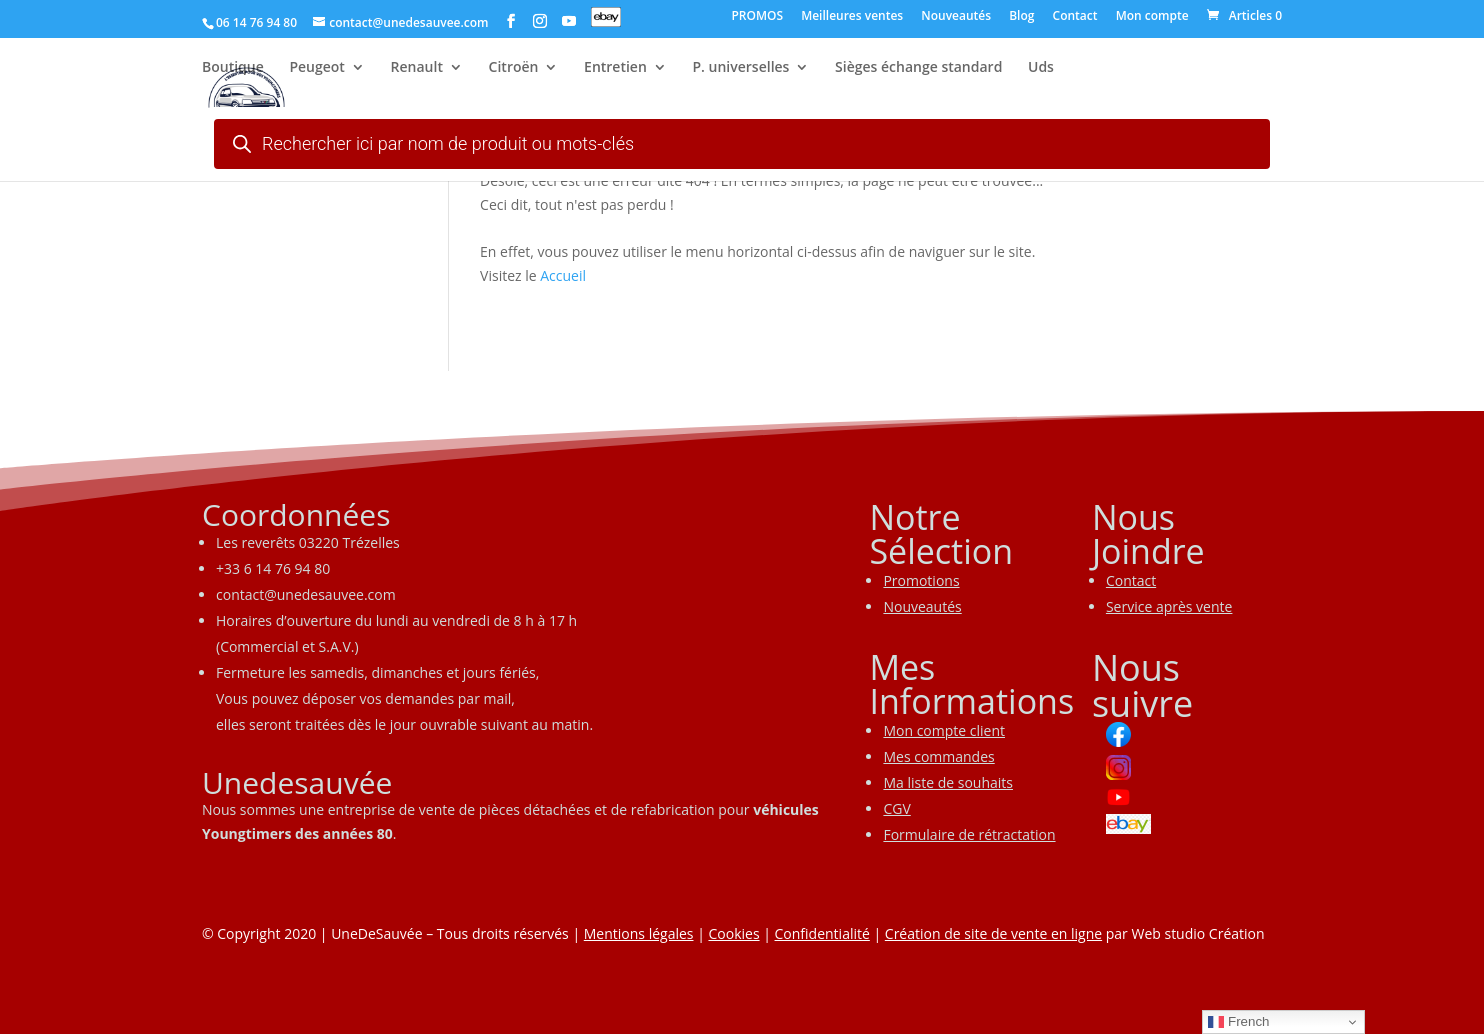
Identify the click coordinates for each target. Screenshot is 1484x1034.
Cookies (733, 933)
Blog (1021, 17)
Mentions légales (639, 933)
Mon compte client (944, 730)
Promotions (921, 580)
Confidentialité (822, 933)
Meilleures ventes (852, 17)
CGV (896, 808)
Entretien (615, 71)
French (1238, 1022)
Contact (1075, 17)
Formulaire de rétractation (969, 834)
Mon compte (1152, 17)
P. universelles (740, 71)
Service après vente (1169, 606)
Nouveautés (956, 17)
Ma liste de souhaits (948, 782)
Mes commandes (938, 756)
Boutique (233, 71)
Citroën (514, 71)
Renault (417, 71)
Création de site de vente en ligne (993, 933)
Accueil (563, 275)
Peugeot (316, 71)
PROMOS (757, 17)
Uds (1041, 71)
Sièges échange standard (918, 71)
